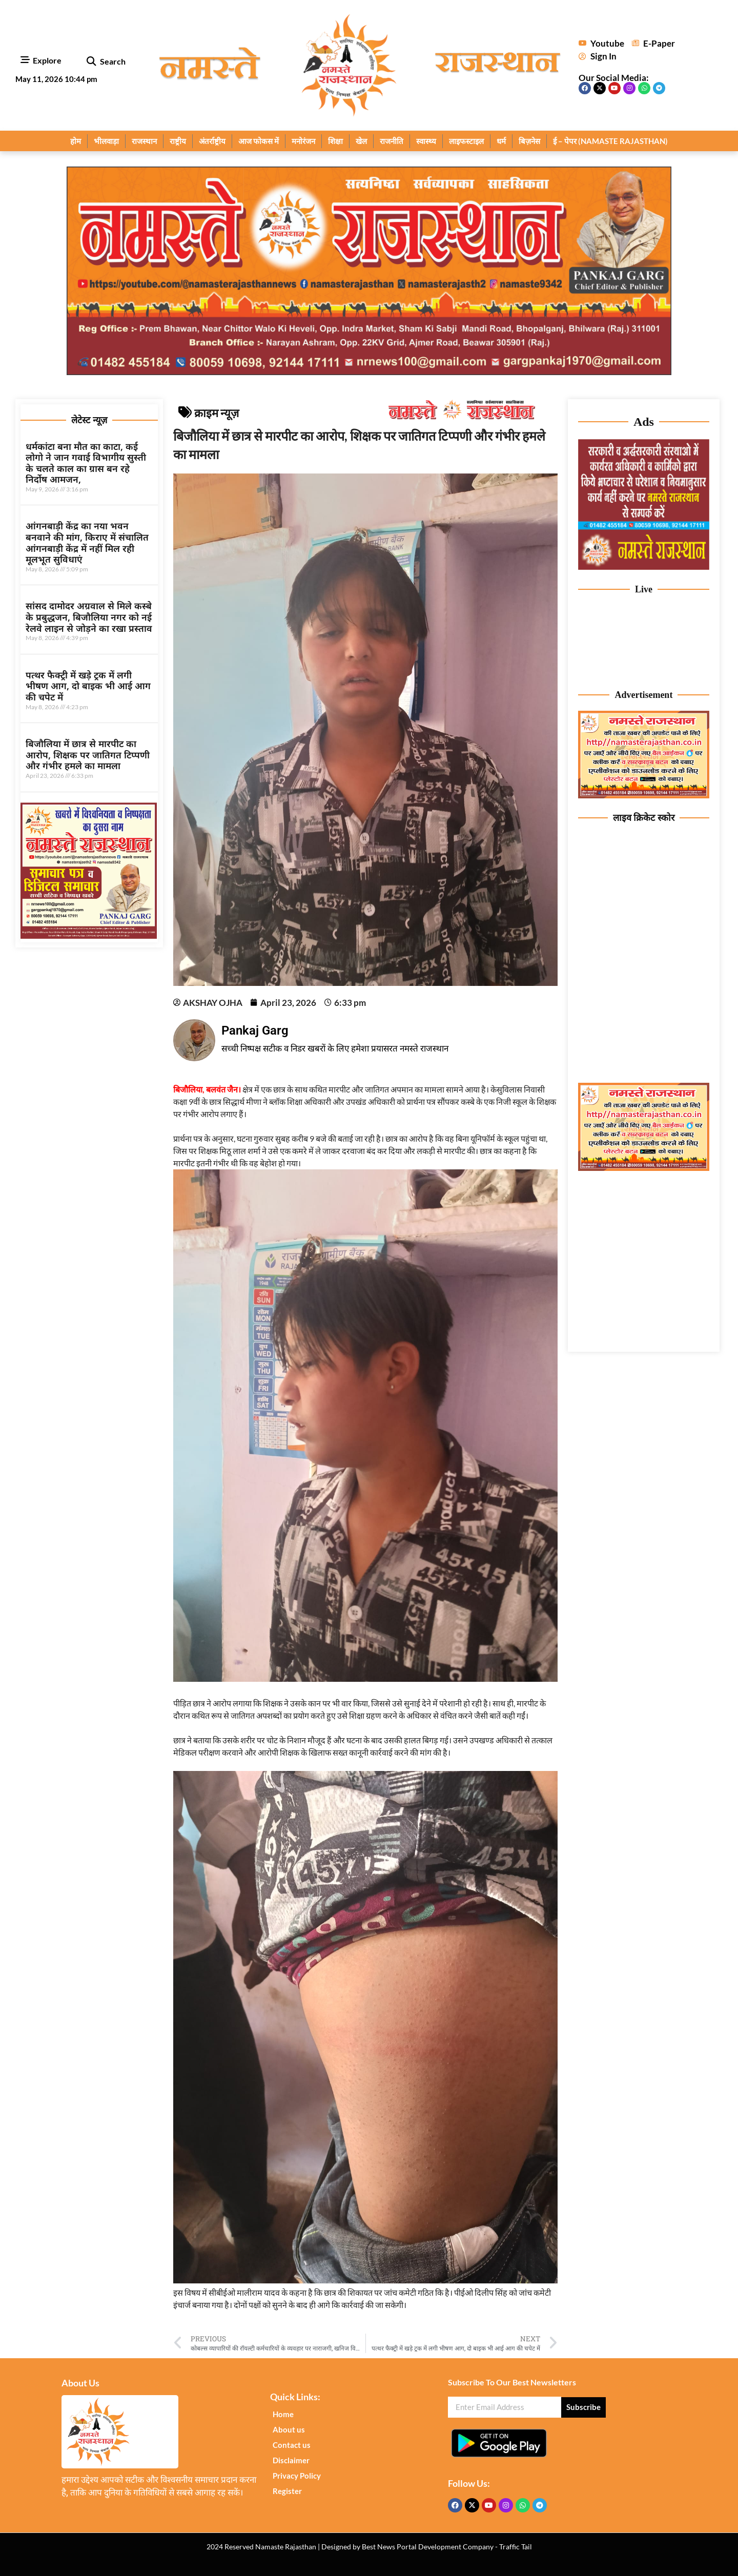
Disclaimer (291, 2460)
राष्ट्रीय (178, 141)
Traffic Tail (515, 2546)
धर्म (501, 141)
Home (283, 2414)
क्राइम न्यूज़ (216, 413)
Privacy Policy (297, 2475)
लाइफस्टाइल (466, 141)
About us (289, 2429)
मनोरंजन (303, 141)
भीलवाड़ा (106, 141)
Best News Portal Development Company (428, 2546)
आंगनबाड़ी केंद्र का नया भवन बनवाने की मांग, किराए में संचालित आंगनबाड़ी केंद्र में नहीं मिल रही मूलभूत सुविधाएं (87, 542)
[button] (91, 61)
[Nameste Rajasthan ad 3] (643, 1167)
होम (75, 141)
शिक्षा (335, 141)
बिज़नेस (529, 141)
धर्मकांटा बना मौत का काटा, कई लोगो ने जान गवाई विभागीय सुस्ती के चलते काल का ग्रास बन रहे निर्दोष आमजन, (86, 463)
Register (287, 2491)
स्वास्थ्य (426, 141)
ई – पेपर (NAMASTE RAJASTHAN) (610, 141)
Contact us (292, 2444)
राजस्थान (144, 141)
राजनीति (391, 141)
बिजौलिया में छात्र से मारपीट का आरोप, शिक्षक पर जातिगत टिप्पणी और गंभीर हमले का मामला (88, 754)
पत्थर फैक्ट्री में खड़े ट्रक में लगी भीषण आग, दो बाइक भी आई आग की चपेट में (88, 686)
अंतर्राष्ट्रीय (212, 141)
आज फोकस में (258, 141)
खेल (361, 141)
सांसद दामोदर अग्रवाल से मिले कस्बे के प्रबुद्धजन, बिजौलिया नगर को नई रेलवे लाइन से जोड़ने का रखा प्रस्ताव (89, 617)
